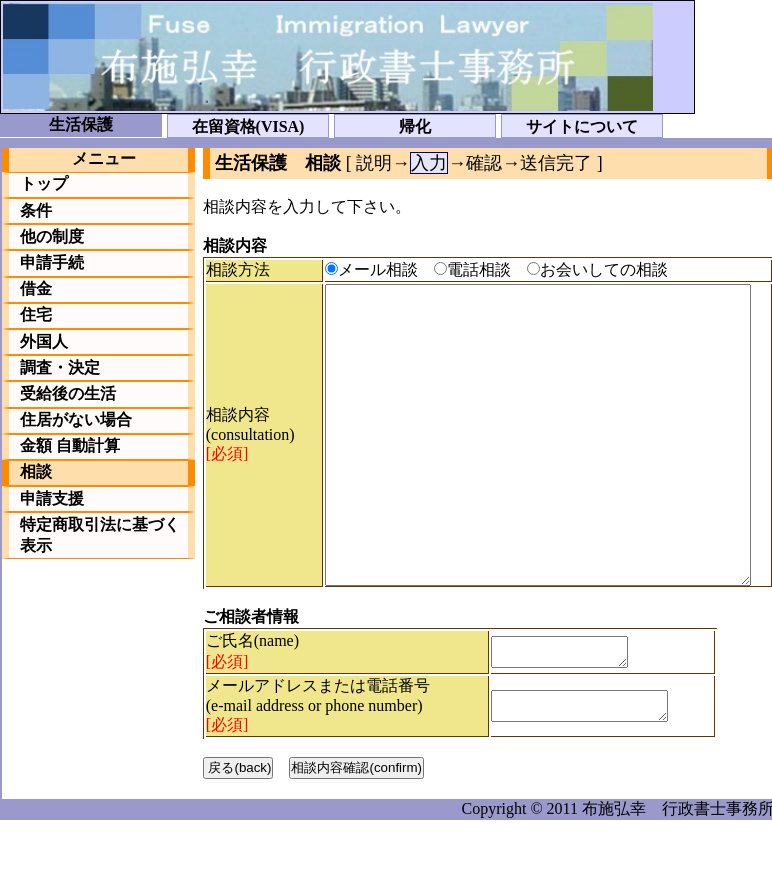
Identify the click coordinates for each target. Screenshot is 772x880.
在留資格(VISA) (248, 126)
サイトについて (582, 126)
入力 (429, 163)
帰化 (415, 126)
